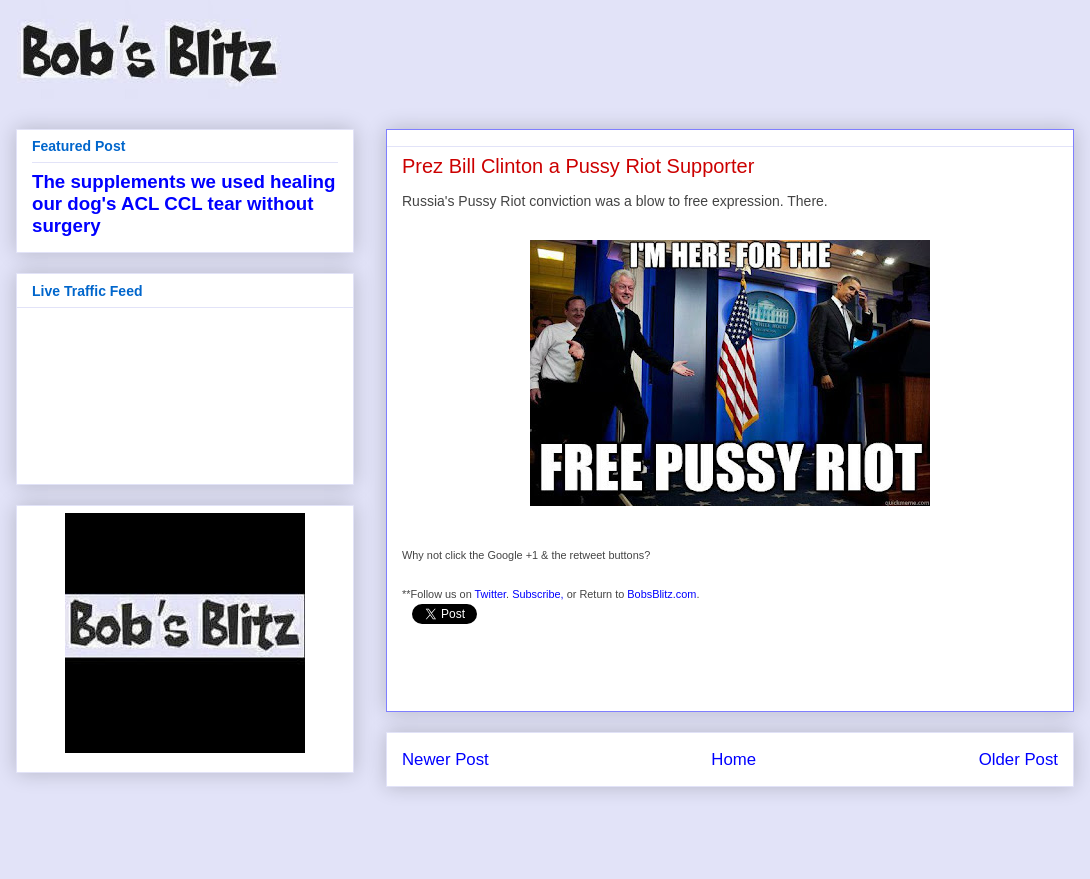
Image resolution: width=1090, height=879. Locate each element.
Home (733, 759)
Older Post (1018, 759)
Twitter (491, 594)
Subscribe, (538, 594)
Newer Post (445, 759)
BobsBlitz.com (661, 594)
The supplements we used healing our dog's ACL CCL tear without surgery (183, 203)
